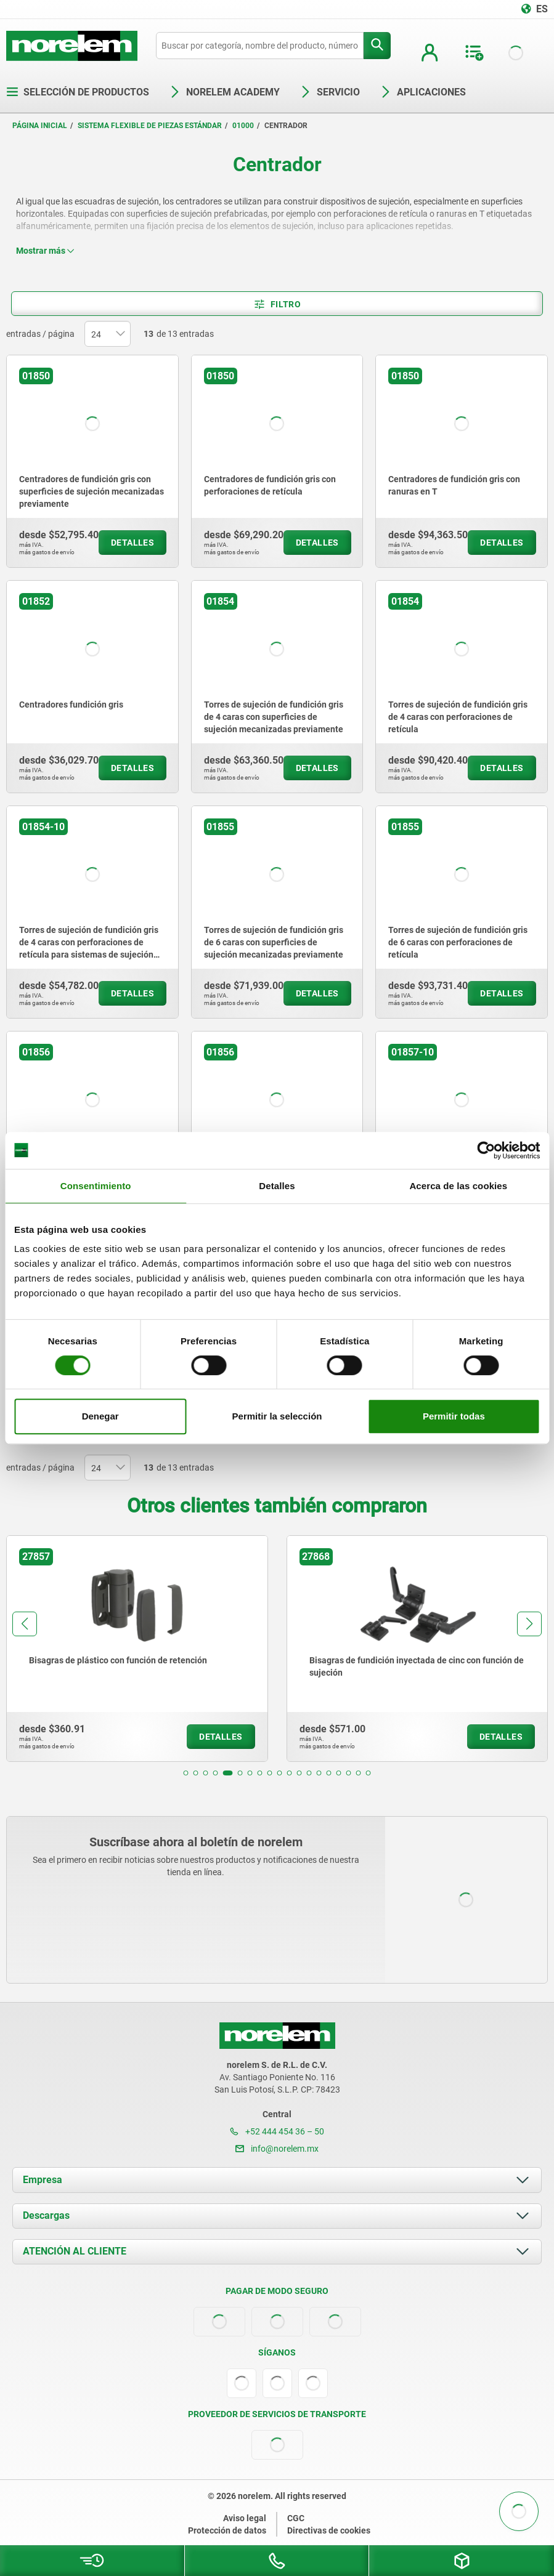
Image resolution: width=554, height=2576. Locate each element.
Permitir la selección (277, 1416)
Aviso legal (244, 2518)
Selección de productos (77, 92)
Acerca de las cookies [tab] (458, 1186)
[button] (186, 1772)
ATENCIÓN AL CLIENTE (74, 2251)
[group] (137, 1648)
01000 (243, 125)
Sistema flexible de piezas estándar (150, 125)
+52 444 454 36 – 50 (277, 2131)
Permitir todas (454, 1416)
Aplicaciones (423, 92)
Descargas (46, 2215)
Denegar (100, 1416)
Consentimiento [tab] (95, 1186)
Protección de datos (227, 2530)
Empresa (42, 2180)
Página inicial (39, 125)
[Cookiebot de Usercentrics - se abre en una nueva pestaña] (486, 1150)
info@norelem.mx (277, 2149)
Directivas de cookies (328, 2530)
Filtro (277, 304)
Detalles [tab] (277, 1186)
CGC (295, 2518)
